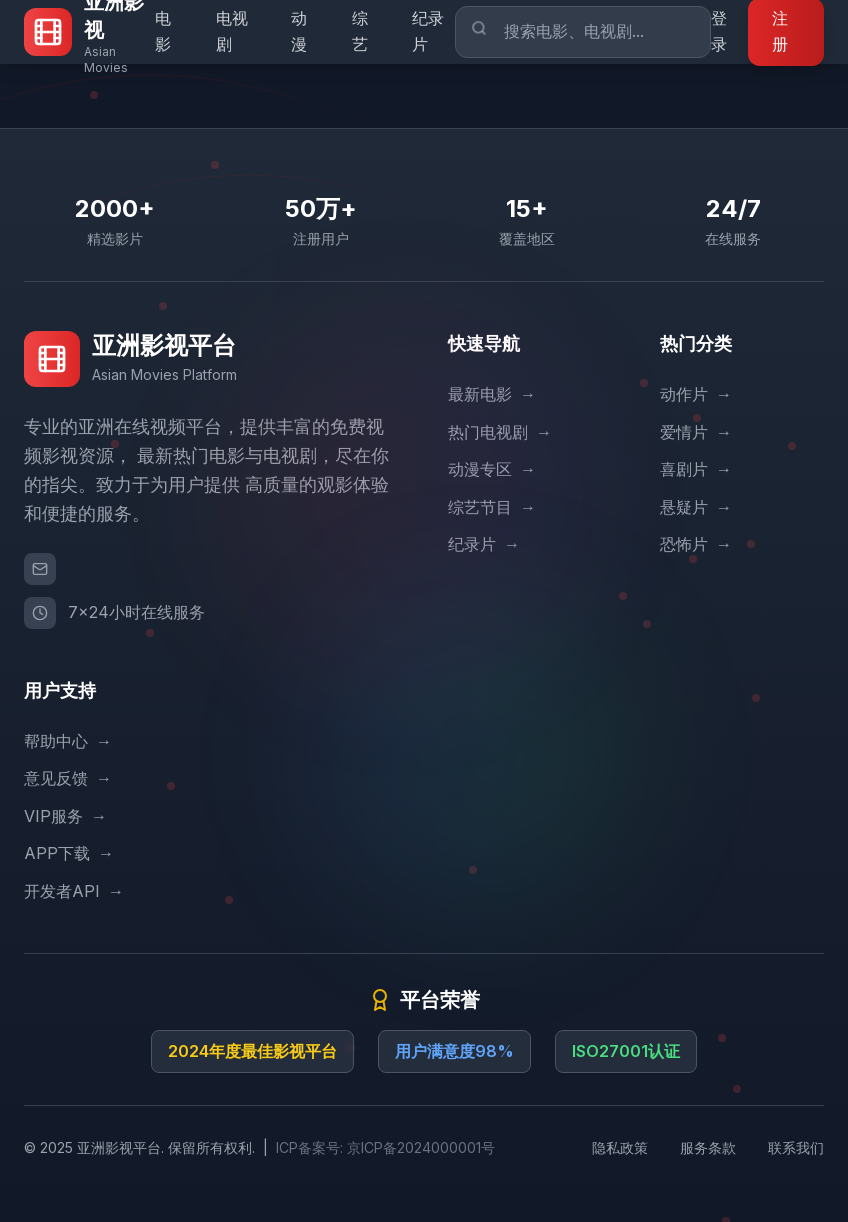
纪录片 (428, 31)
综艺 (360, 31)
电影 (163, 31)
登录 (719, 31)
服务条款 (708, 1147)
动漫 (299, 31)
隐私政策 (620, 1147)
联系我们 (796, 1147)
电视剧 (232, 31)
